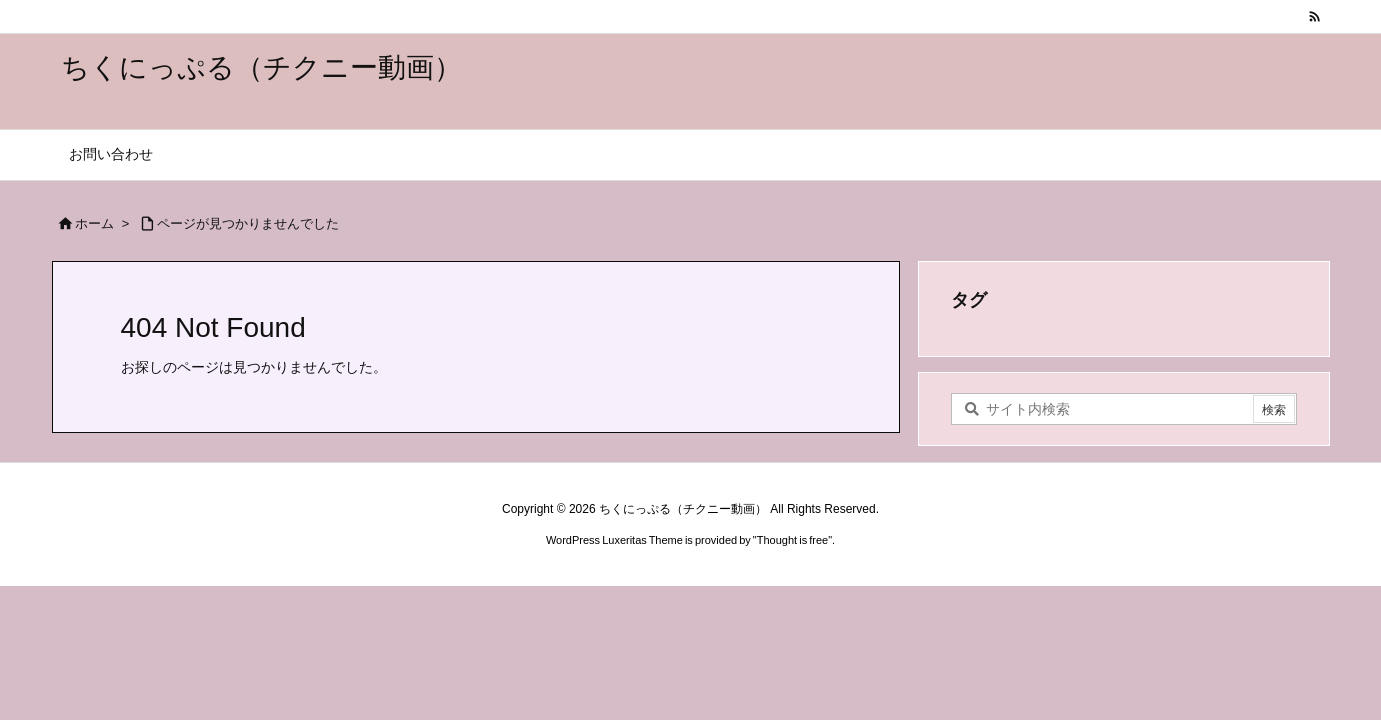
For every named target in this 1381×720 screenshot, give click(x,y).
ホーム (94, 223)
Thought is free (792, 540)
